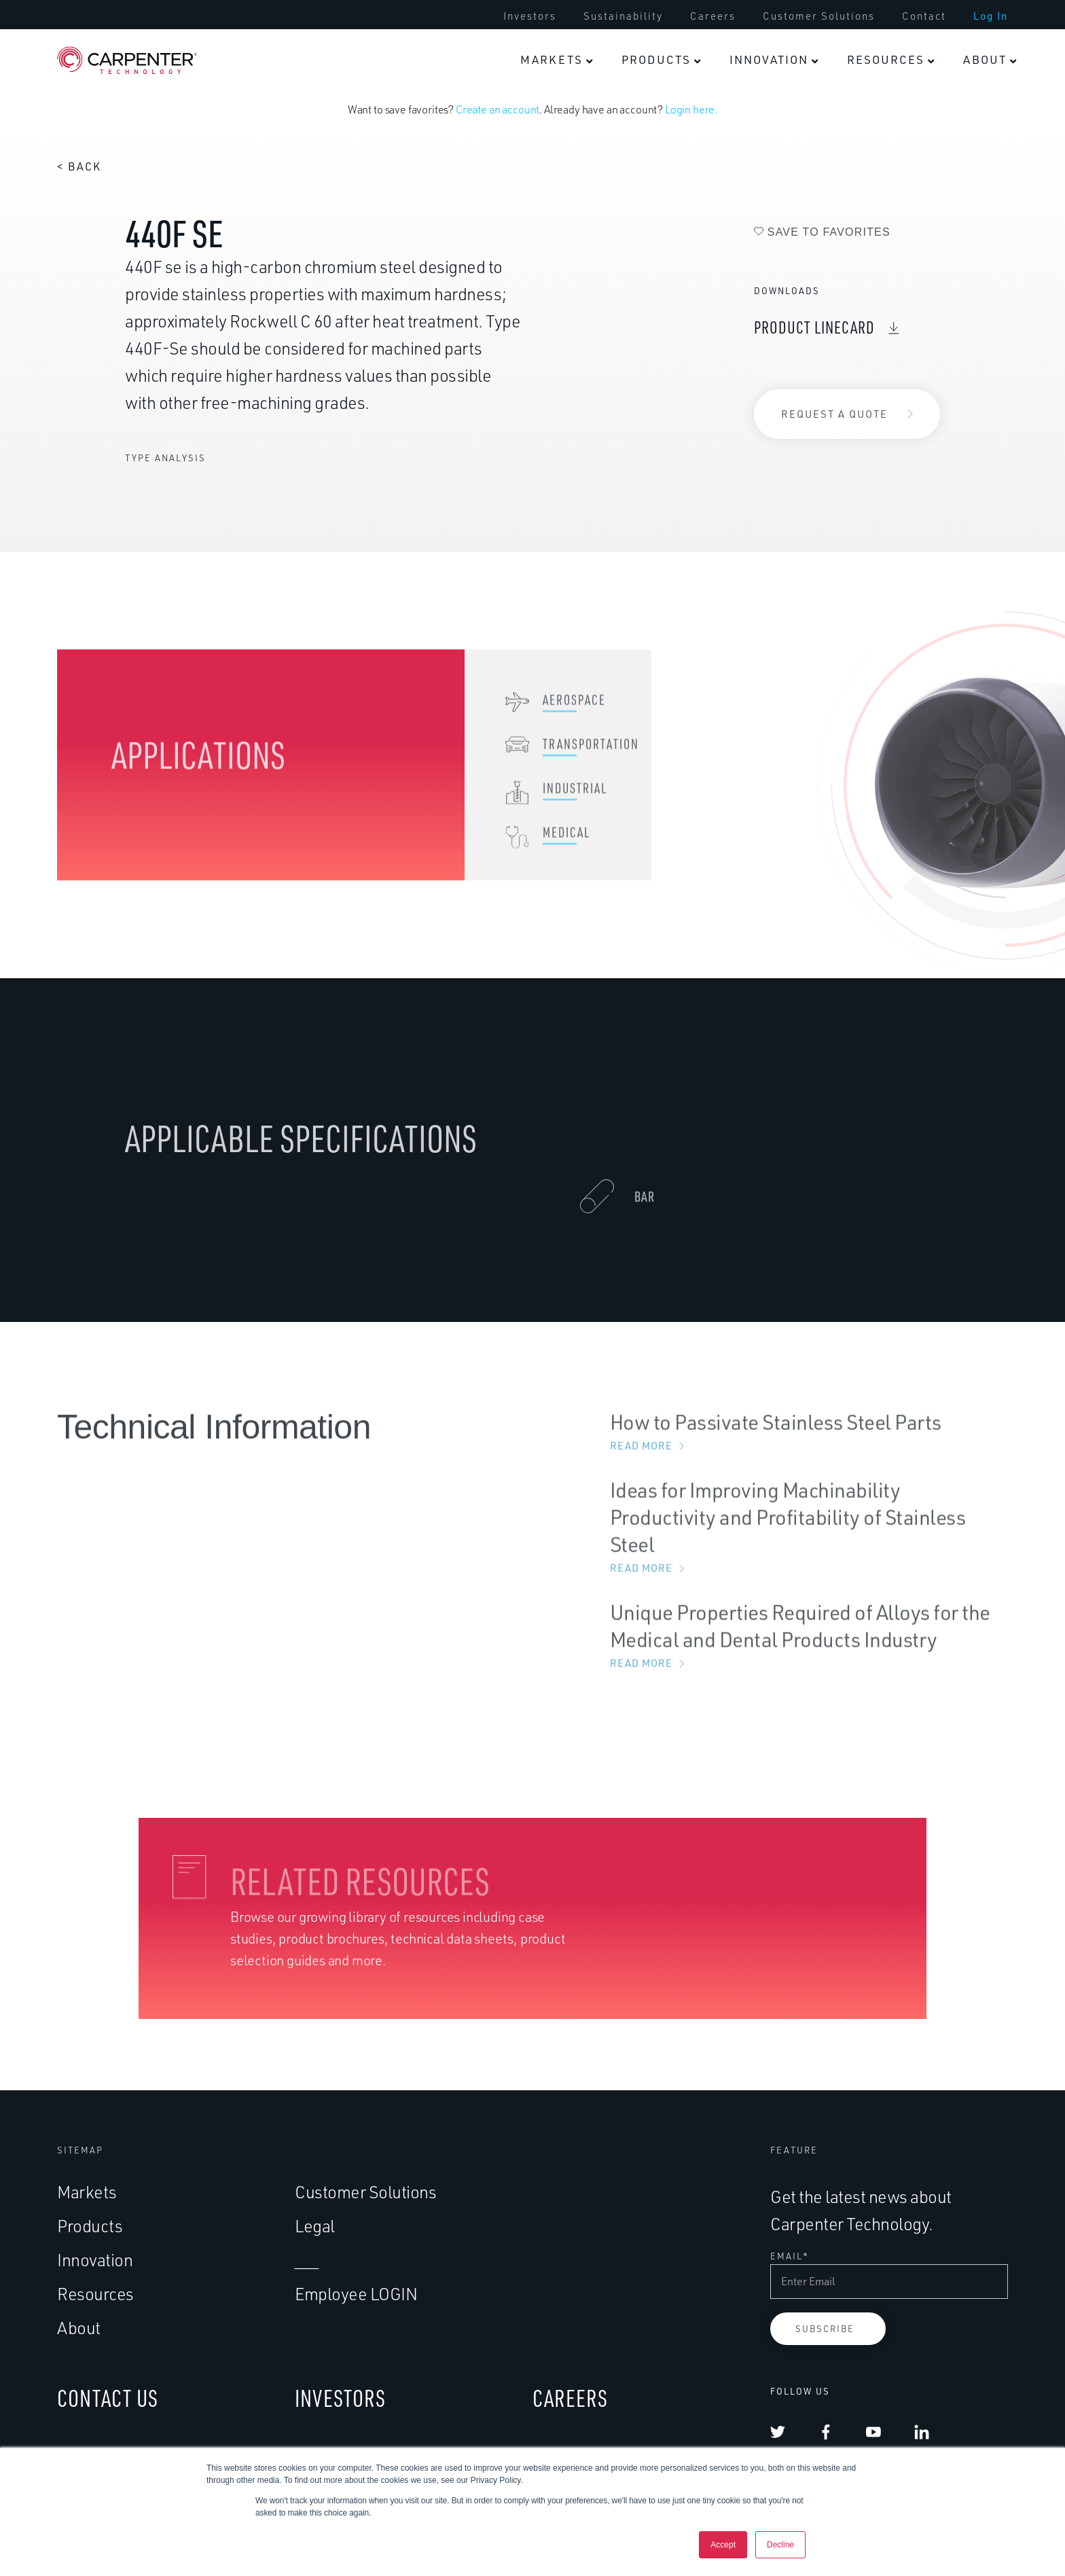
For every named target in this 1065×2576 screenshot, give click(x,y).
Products (89, 2225)
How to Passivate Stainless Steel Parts (809, 1443)
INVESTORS (340, 2397)
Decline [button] (780, 2545)
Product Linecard (814, 327)
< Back (79, 166)
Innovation (94, 2259)
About (79, 2327)
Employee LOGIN (356, 2293)
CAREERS (570, 2397)
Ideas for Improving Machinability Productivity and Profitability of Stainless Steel (809, 1539)
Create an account (497, 109)
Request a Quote (834, 414)
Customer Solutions (365, 2191)
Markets (87, 2191)
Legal (315, 2225)
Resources (95, 2293)
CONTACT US (107, 2397)
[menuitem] (556, 59)
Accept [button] (723, 2545)
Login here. (691, 109)
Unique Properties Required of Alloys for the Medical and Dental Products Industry (809, 1648)
